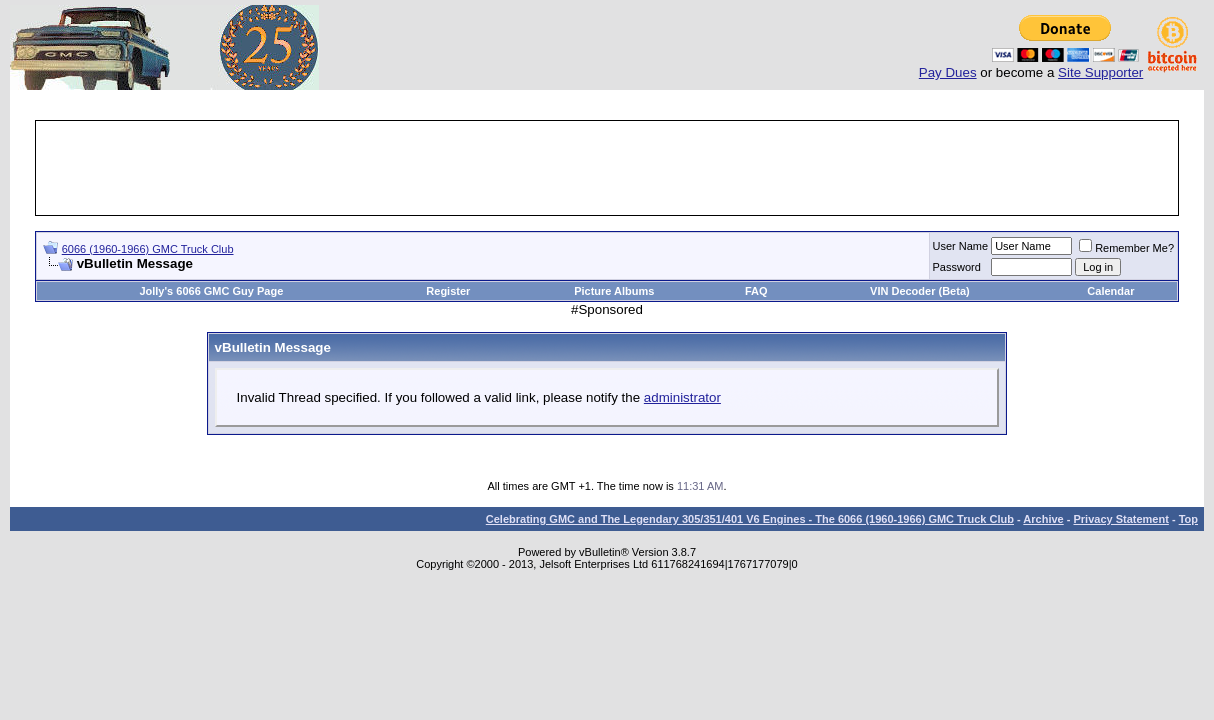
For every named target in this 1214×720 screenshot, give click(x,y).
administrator (682, 397)
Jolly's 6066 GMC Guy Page (211, 291)
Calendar (1110, 291)
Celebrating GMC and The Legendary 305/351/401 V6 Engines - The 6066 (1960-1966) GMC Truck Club (750, 519)
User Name (961, 246)
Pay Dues (948, 72)
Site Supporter (1100, 72)
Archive (1043, 519)
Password (957, 267)
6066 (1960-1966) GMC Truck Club (148, 249)
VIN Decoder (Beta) (920, 291)
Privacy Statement (1120, 519)
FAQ (756, 291)
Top (1188, 519)
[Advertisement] (607, 168)
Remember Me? (1126, 248)
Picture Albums (614, 291)
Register (448, 291)
